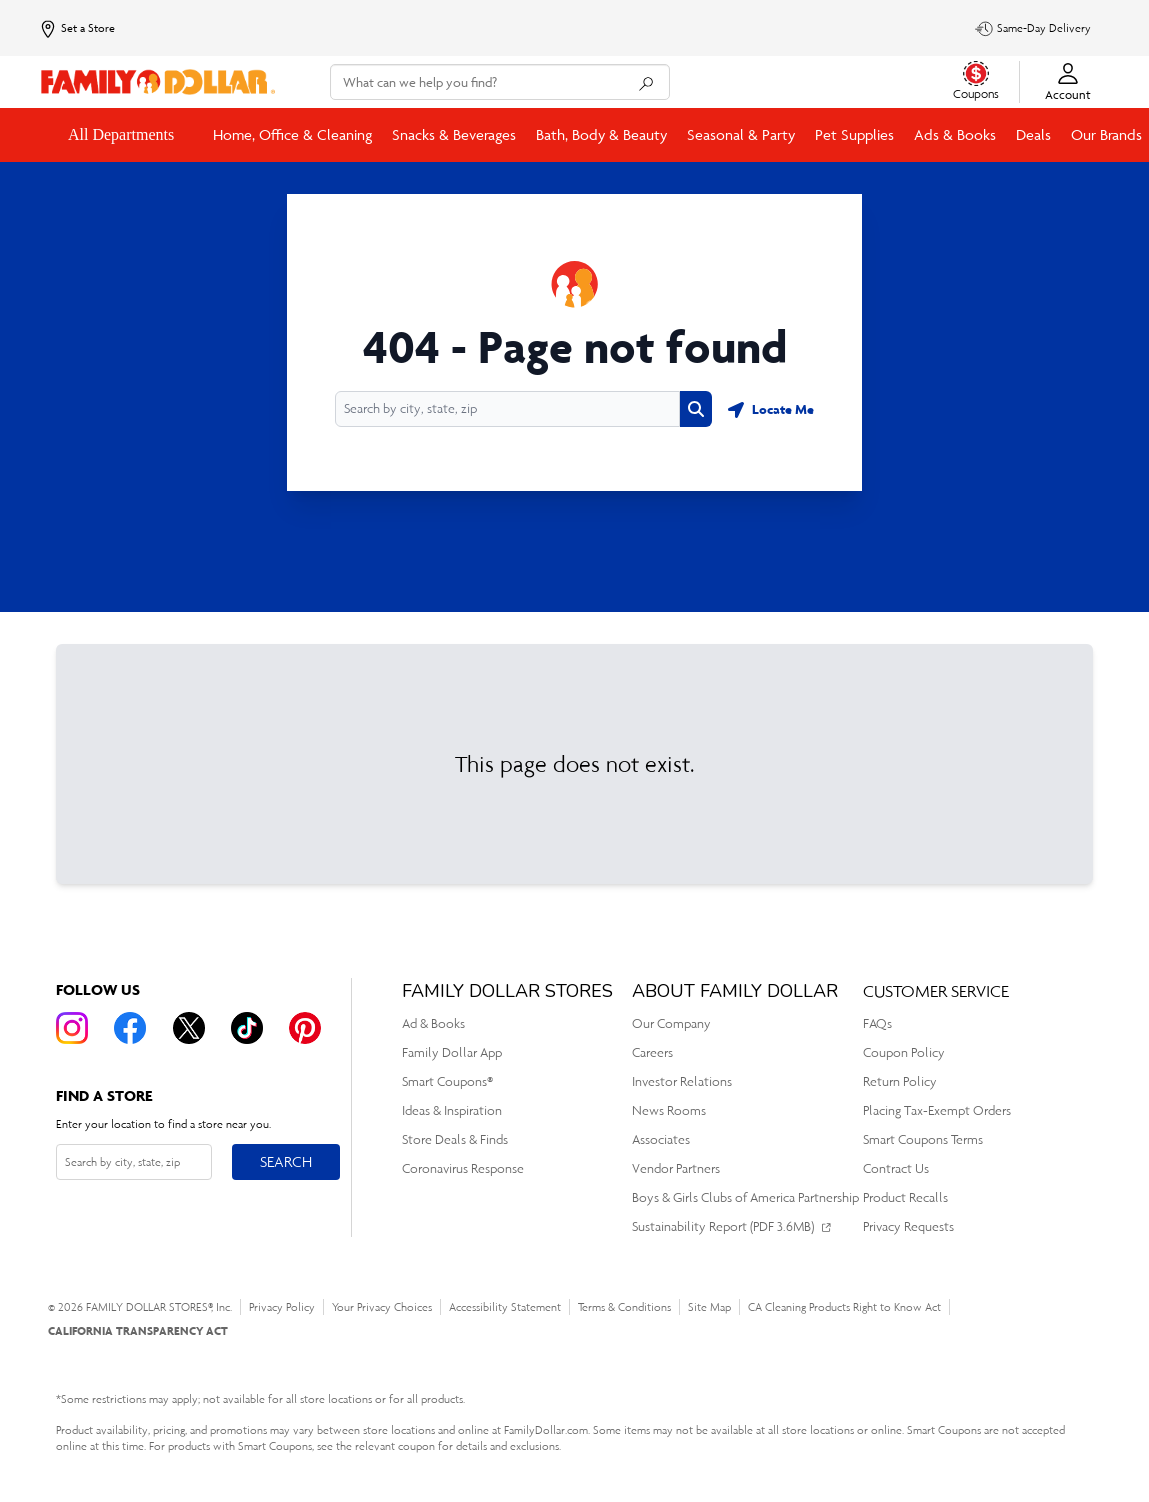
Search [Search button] (285, 1157)
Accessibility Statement (505, 1307)
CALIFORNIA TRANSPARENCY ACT (138, 1330)
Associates (661, 1139)
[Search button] (696, 409)
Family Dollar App (452, 1052)
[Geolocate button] (771, 409)
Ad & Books (433, 1023)
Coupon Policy (904, 1052)
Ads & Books (955, 134)
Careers (652, 1052)
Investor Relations (682, 1081)
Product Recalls (905, 1197)
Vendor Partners (676, 1168)
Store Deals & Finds (455, 1139)
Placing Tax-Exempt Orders (937, 1110)
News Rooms (669, 1110)
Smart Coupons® (447, 1081)
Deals (1033, 134)
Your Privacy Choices (382, 1307)
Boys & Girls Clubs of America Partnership (745, 1197)
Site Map (709, 1307)
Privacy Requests (908, 1226)
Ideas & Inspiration (452, 1110)
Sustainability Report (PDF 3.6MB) (723, 1226)
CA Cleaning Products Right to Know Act (844, 1307)
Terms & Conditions (624, 1307)
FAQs (877, 1023)
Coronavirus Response (463, 1168)
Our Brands (1106, 134)
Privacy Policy (282, 1307)
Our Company (671, 1023)
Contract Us (896, 1168)
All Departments (123, 134)
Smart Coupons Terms (923, 1139)
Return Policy (900, 1081)
